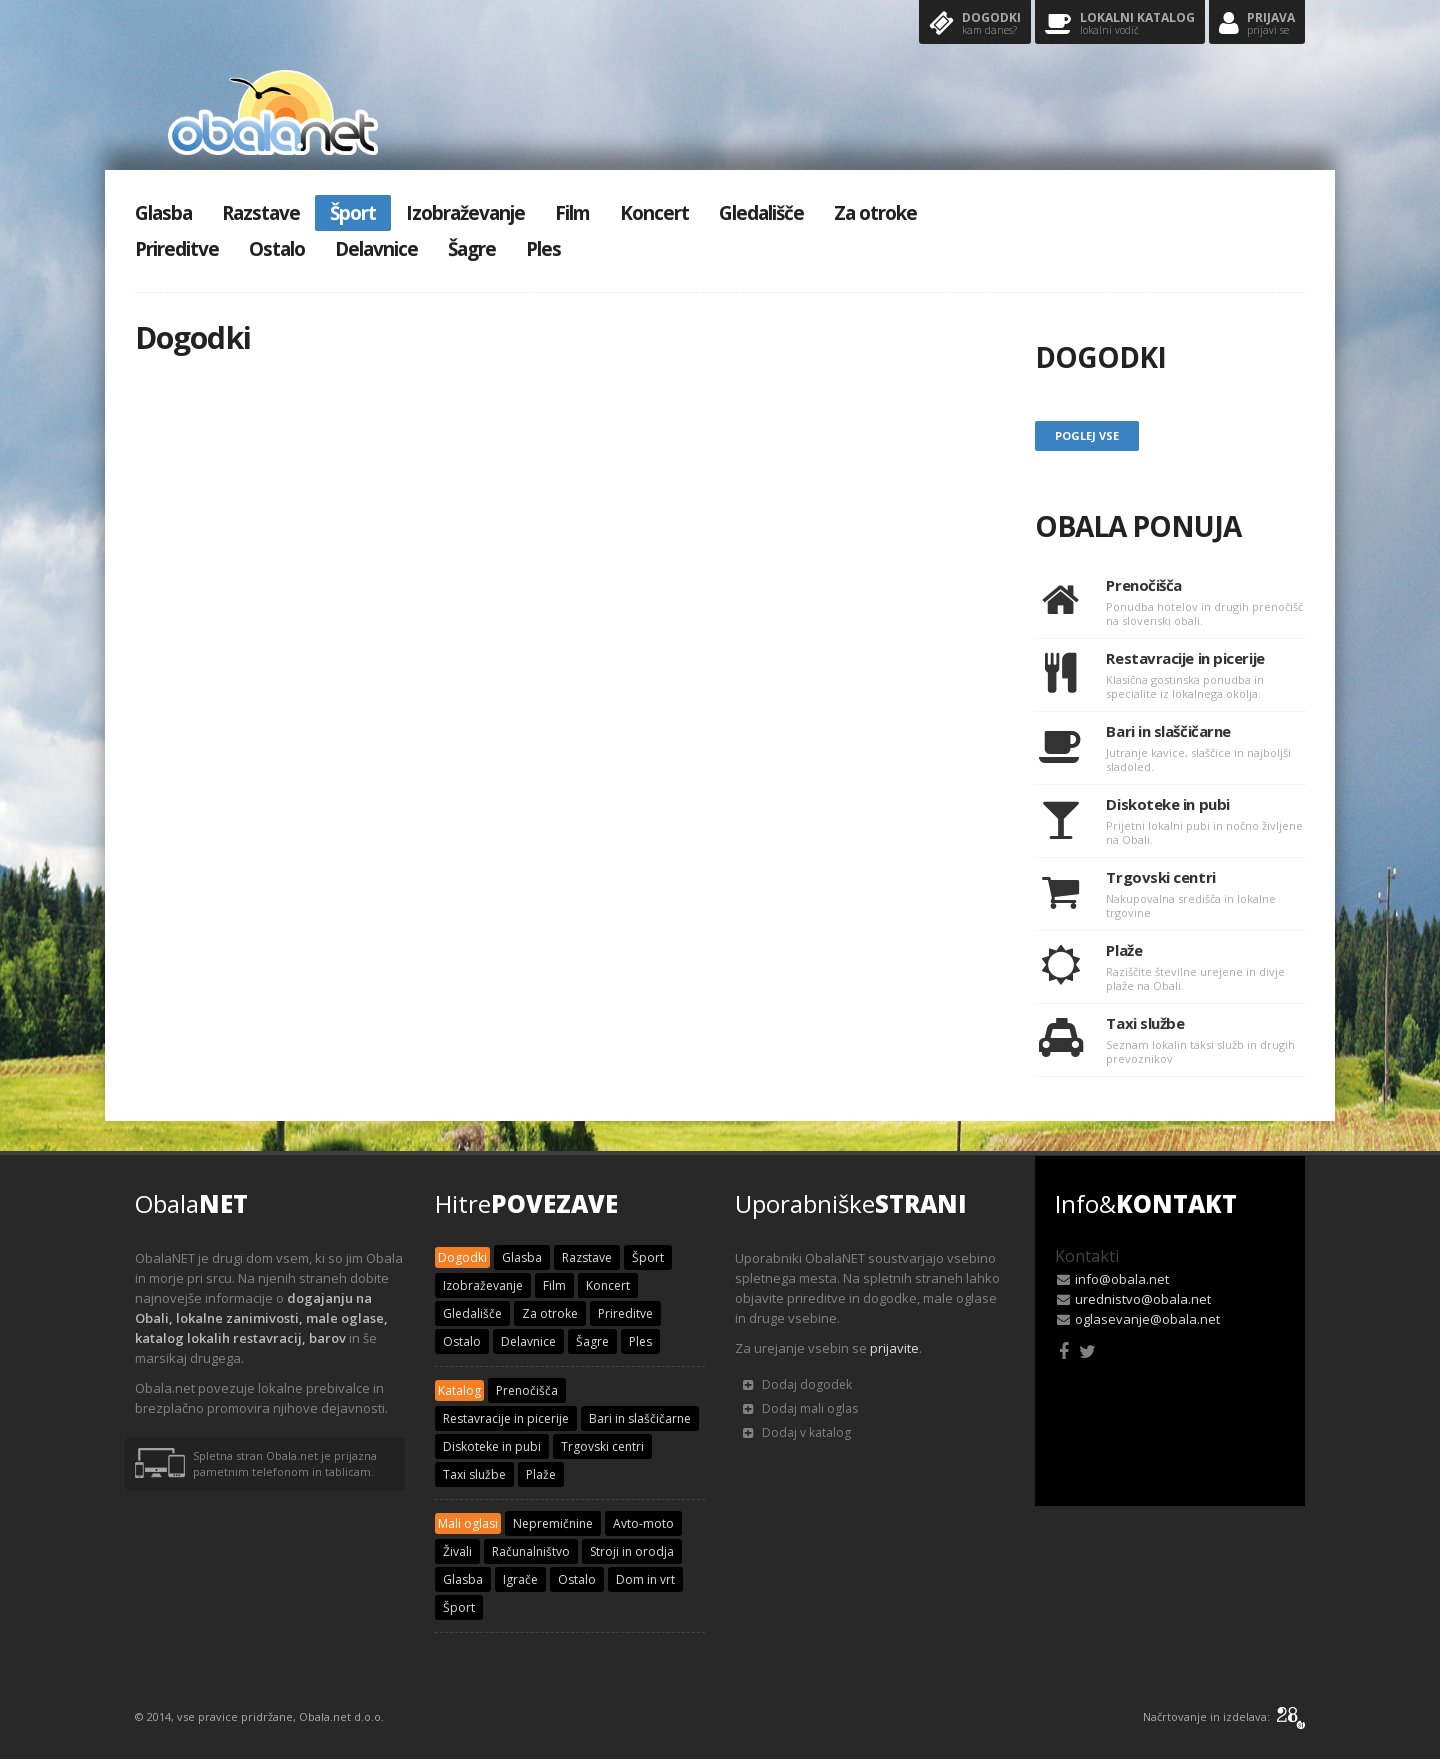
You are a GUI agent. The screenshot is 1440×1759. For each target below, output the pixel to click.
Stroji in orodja (632, 1551)
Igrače (520, 1579)
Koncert (654, 213)
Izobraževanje (465, 213)
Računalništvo (531, 1551)
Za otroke (875, 213)
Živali (457, 1551)
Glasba (163, 213)
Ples (543, 249)
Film (572, 213)
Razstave (261, 213)
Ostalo (277, 249)
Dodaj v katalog (797, 1432)
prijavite (894, 1348)
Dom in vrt (645, 1579)
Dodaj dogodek (797, 1384)
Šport (353, 213)
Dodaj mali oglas (800, 1408)
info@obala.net (1122, 1279)
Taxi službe (474, 1474)
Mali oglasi (468, 1523)
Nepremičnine (553, 1523)
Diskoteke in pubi (492, 1446)
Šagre (472, 249)
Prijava (1257, 24)
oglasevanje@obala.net (1147, 1319)
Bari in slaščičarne (640, 1418)
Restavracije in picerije (506, 1418)
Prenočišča (527, 1390)
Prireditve (177, 249)
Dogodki (975, 24)
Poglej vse (1087, 435)
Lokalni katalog (1120, 24)
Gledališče (761, 213)
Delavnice (376, 249)
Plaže (541, 1474)
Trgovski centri (602, 1446)
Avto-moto (643, 1523)
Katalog (459, 1390)
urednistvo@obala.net (1143, 1299)
